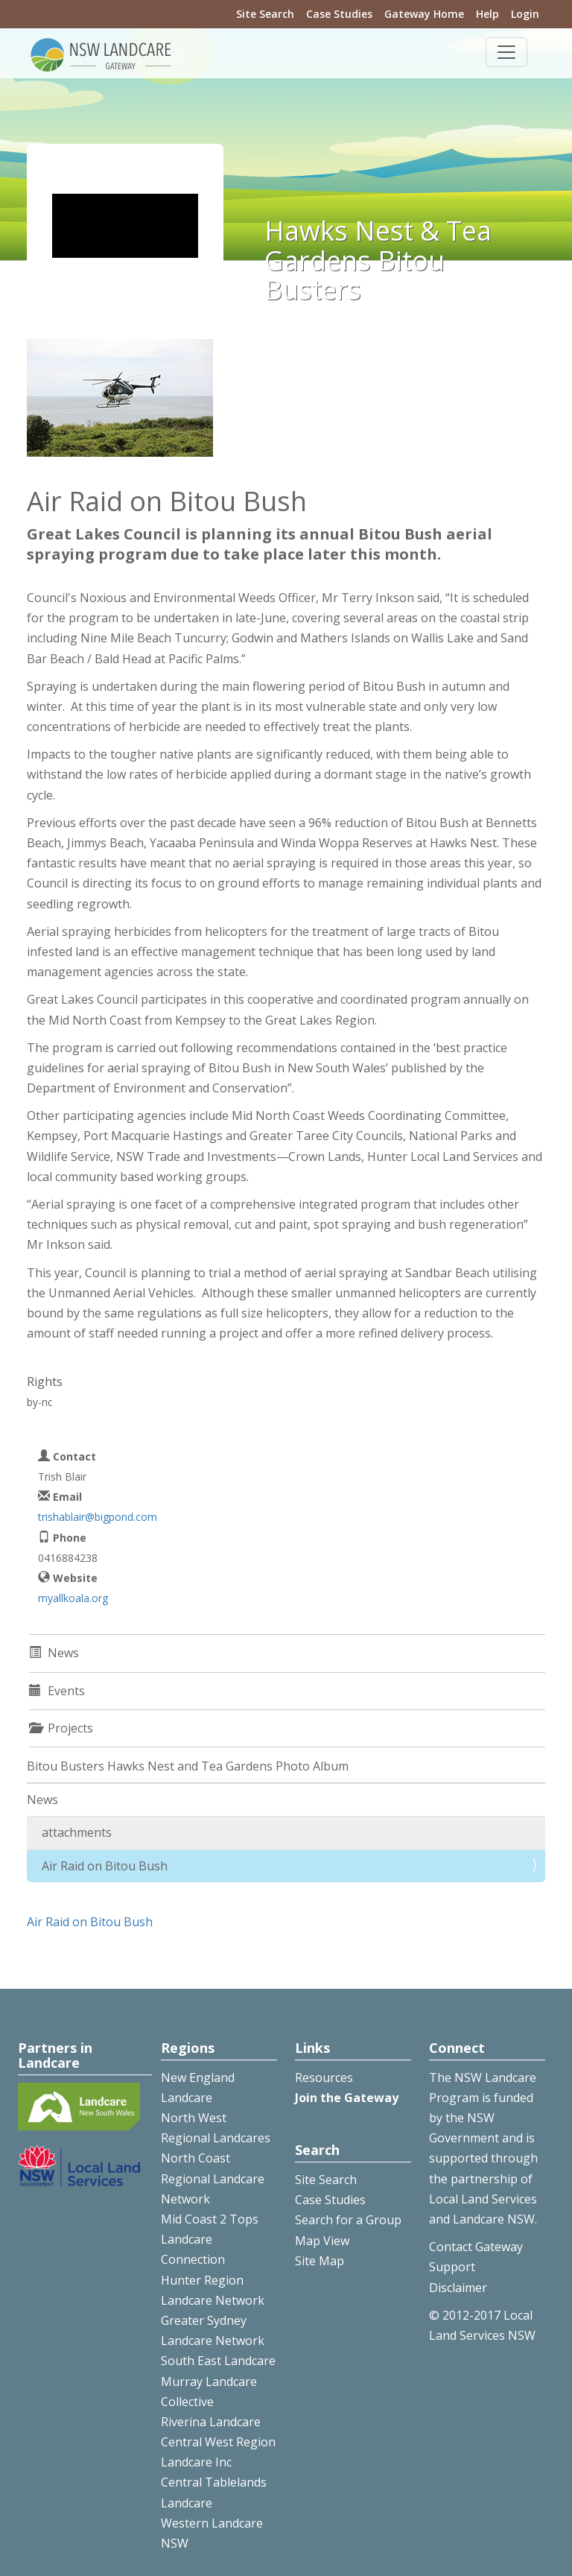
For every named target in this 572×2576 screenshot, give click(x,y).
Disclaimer (458, 2287)
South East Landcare (218, 2360)
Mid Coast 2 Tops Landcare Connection (209, 2239)
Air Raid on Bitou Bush (105, 1866)
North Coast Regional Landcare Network (212, 2178)
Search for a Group (348, 2220)
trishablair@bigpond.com (97, 1517)
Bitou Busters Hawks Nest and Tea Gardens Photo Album (188, 1766)
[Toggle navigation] (506, 52)
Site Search (265, 14)
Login (525, 14)
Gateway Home (424, 14)
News (42, 1799)
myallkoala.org (73, 1598)
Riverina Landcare (211, 2422)
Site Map (319, 2261)
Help (487, 14)
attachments (77, 1832)
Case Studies (339, 14)
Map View (322, 2240)
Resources (324, 2077)
